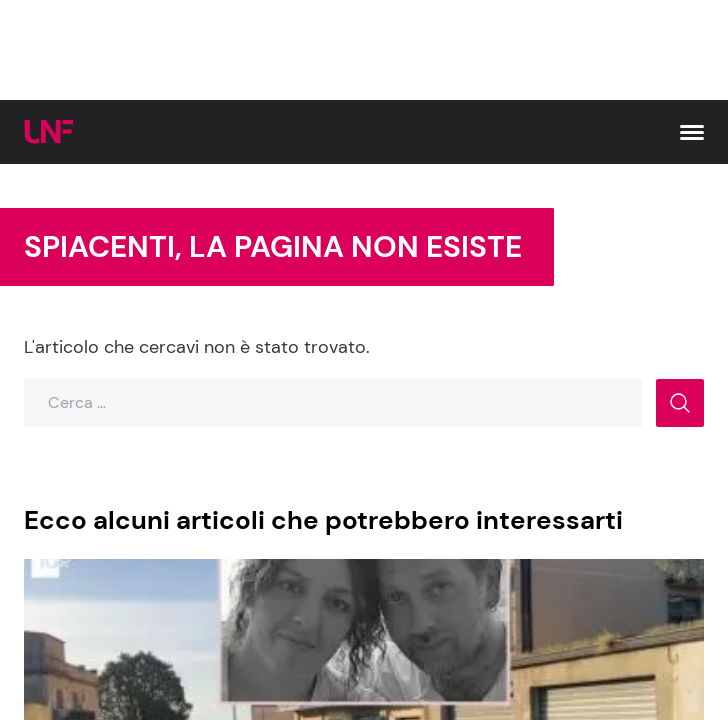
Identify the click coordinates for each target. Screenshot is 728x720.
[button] (692, 132)
